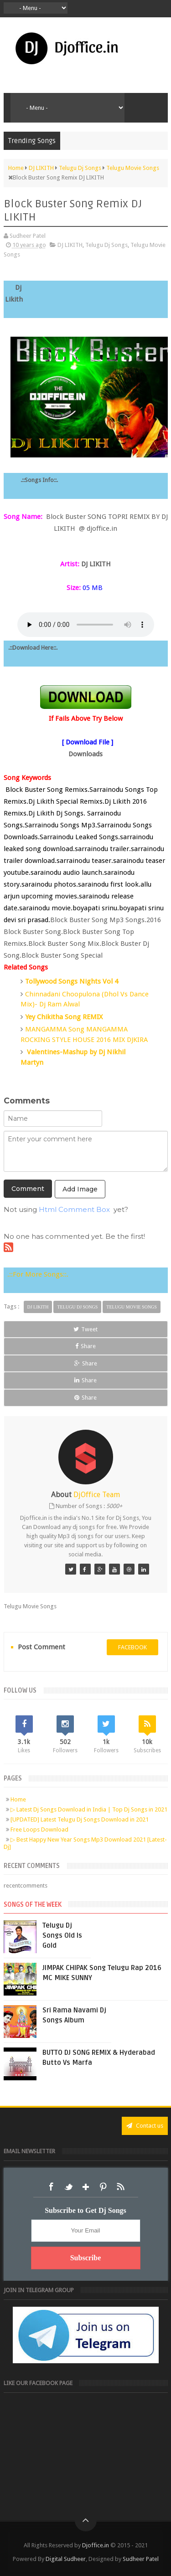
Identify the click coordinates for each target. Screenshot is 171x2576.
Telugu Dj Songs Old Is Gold (62, 1935)
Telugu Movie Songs (131, 1306)
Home (18, 1799)
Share (85, 1346)
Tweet (85, 1329)
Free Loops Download (39, 1829)
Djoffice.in (95, 2545)
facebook (132, 1647)
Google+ (85, 2187)
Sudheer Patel (141, 2558)
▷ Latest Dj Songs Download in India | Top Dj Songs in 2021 (88, 1809)
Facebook (51, 2187)
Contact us (144, 2125)
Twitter (68, 2187)
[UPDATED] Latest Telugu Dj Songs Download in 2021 (79, 1819)
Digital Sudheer (66, 2558)
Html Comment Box (74, 1209)
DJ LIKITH (70, 244)
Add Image (80, 1189)
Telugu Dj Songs (106, 244)
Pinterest (103, 2187)
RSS (120, 2187)
